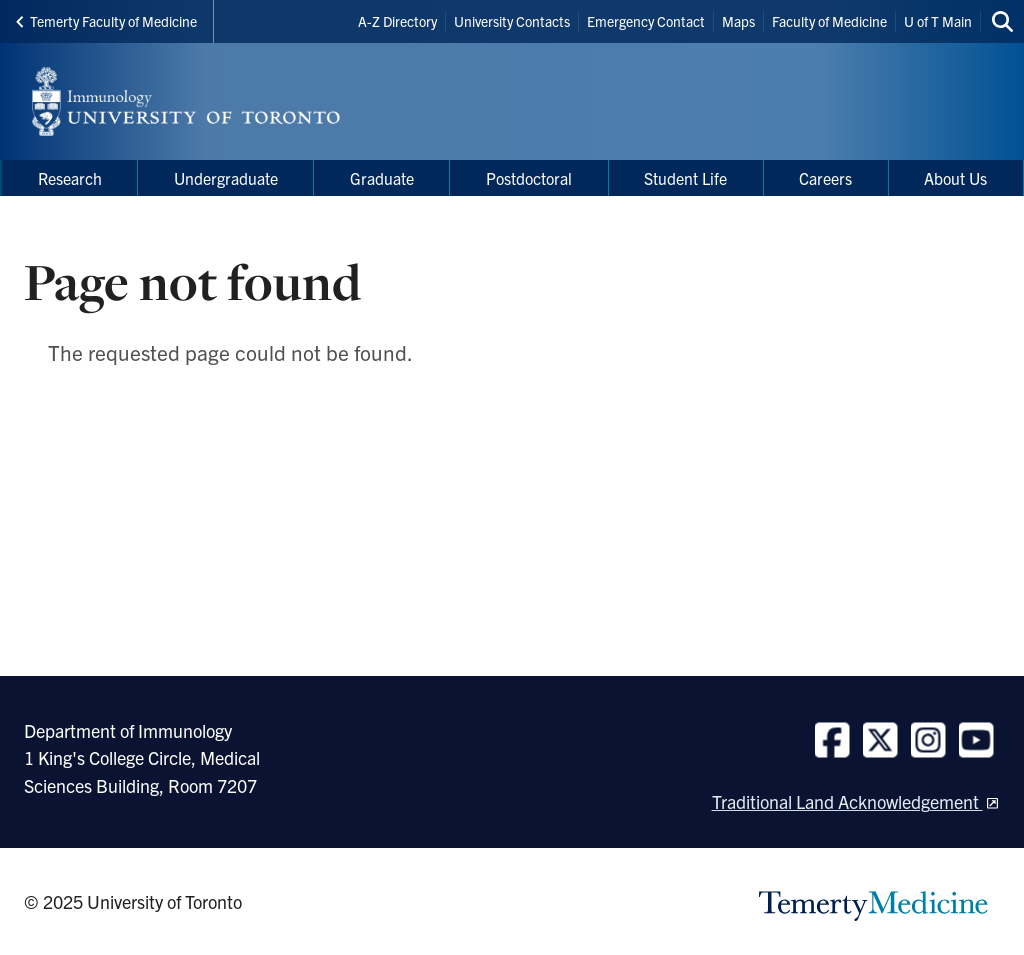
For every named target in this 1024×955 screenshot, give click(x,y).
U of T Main (938, 21)
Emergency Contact (646, 21)
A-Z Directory (397, 21)
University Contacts (512, 21)
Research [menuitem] (70, 178)
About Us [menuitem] (955, 178)
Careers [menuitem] (825, 178)
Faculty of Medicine (829, 21)
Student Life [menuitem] (685, 178)
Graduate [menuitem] (382, 178)
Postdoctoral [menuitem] (529, 178)
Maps (738, 21)
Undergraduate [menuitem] (226, 178)
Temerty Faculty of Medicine (106, 21)
